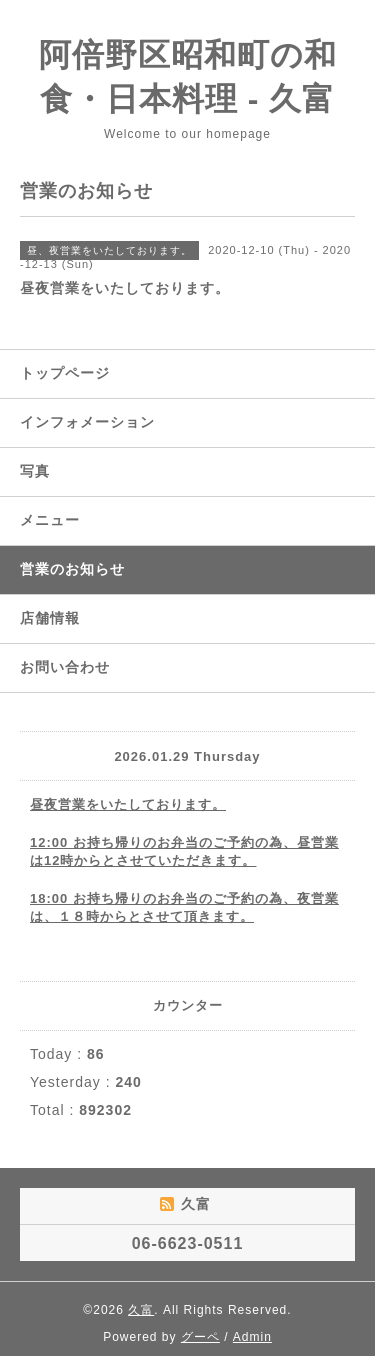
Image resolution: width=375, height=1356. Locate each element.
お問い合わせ (65, 667)
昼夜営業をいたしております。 (128, 804)
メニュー (50, 520)
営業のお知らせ (72, 569)
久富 (141, 1310)
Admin (252, 1337)
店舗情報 (50, 618)
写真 (35, 471)
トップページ (65, 373)
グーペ (200, 1337)
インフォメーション (87, 422)
